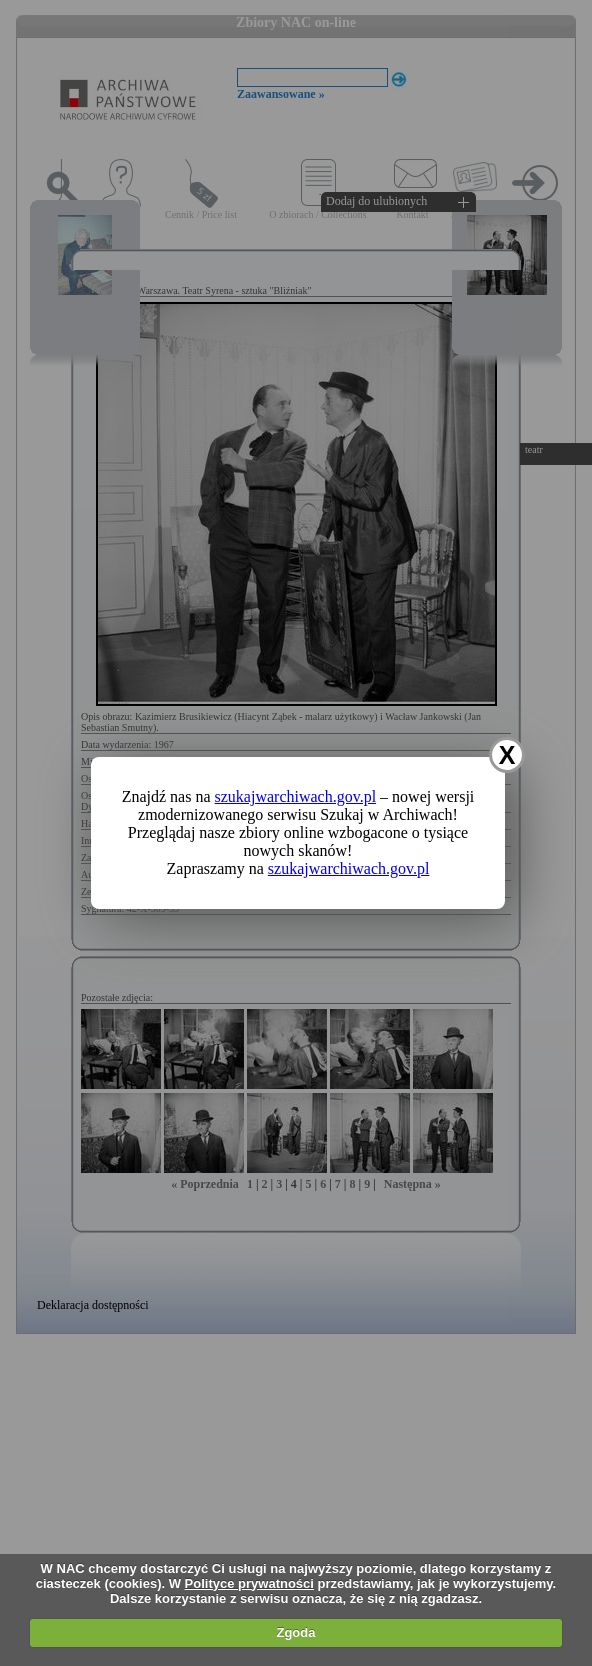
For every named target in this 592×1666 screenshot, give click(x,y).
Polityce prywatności (249, 1583)
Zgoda (295, 1632)
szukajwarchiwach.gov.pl (296, 796)
